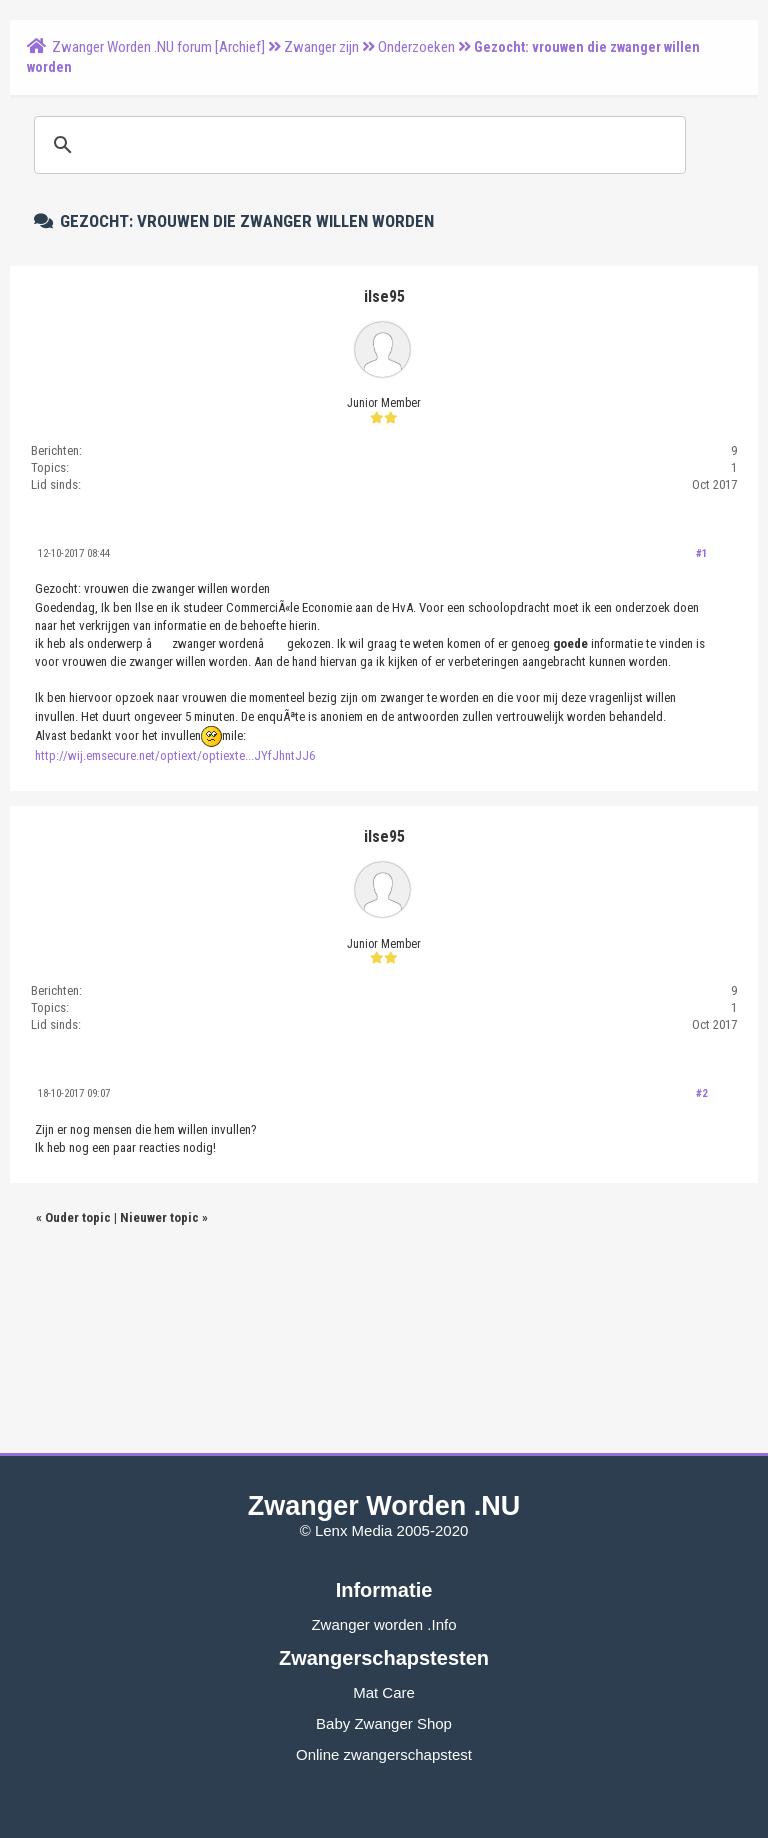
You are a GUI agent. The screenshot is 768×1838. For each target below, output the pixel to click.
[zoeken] (357, 145)
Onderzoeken (416, 47)
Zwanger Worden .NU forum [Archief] (158, 47)
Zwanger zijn (321, 47)
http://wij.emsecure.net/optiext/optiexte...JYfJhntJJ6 (175, 755)
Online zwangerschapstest (384, 1754)
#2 (702, 1093)
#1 (702, 553)
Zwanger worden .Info (383, 1624)
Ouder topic (78, 1217)
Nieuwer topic (159, 1217)
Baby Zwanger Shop (384, 1723)
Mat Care (384, 1692)
